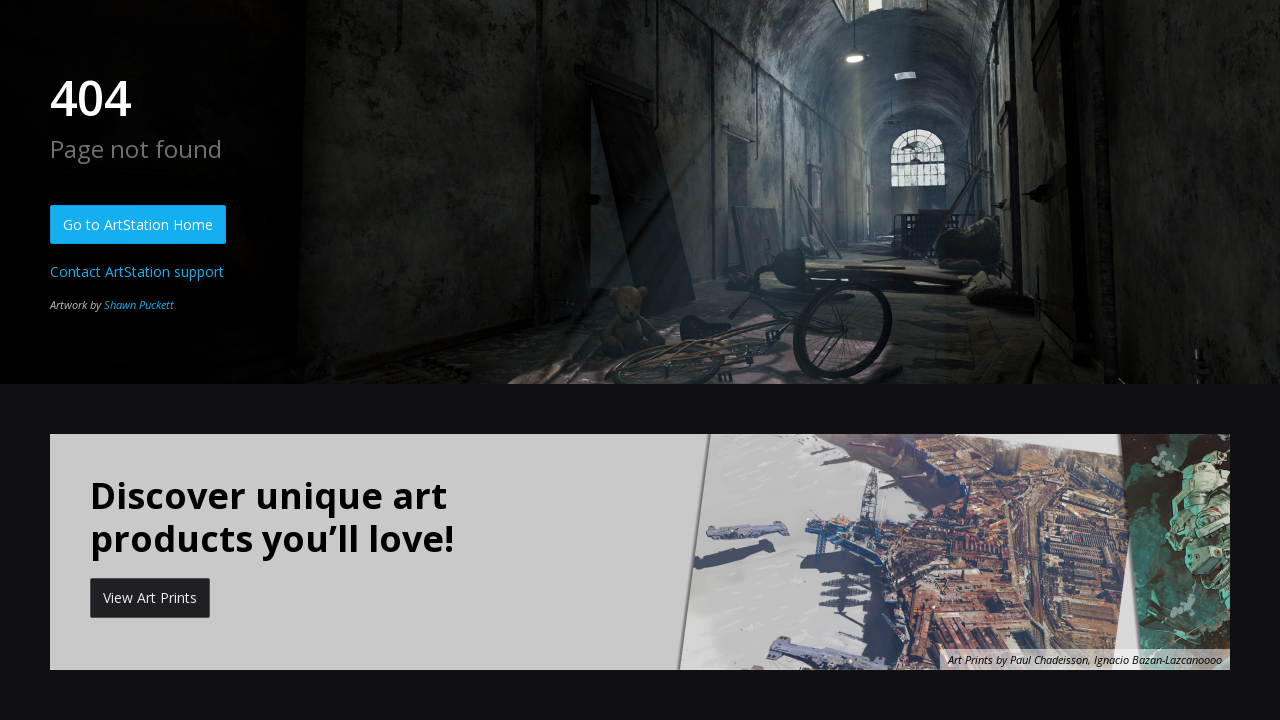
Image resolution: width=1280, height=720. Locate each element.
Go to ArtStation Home (138, 224)
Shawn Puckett (139, 304)
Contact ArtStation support (137, 271)
